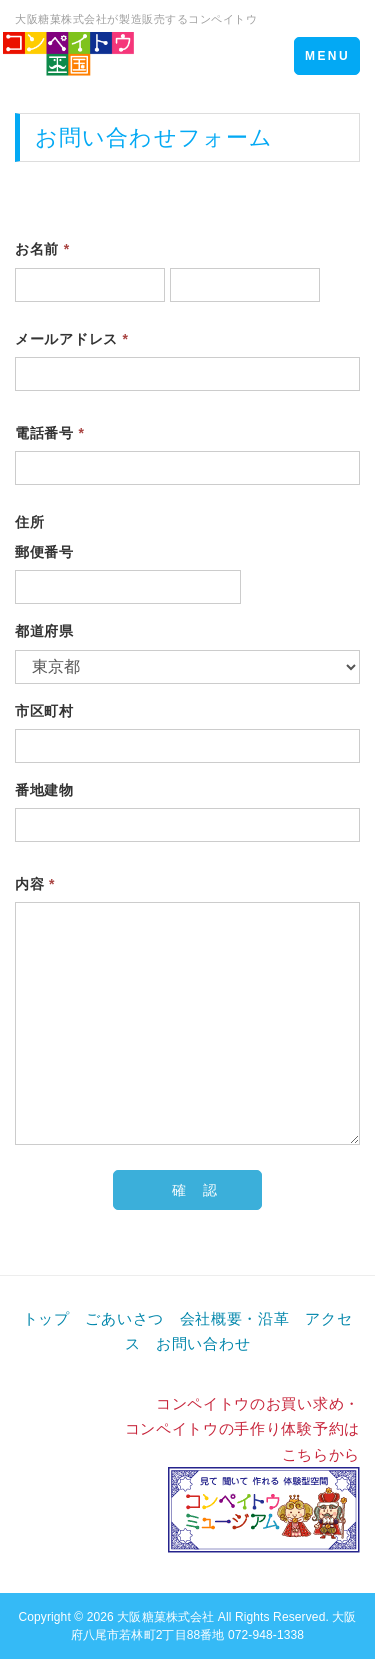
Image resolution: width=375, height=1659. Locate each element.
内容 (35, 884)
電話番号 (50, 433)
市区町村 (44, 711)
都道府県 (44, 631)
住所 (29, 522)
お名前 (42, 249)
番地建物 (44, 790)
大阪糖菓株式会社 (165, 1617)
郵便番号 (44, 552)
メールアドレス (72, 339)
